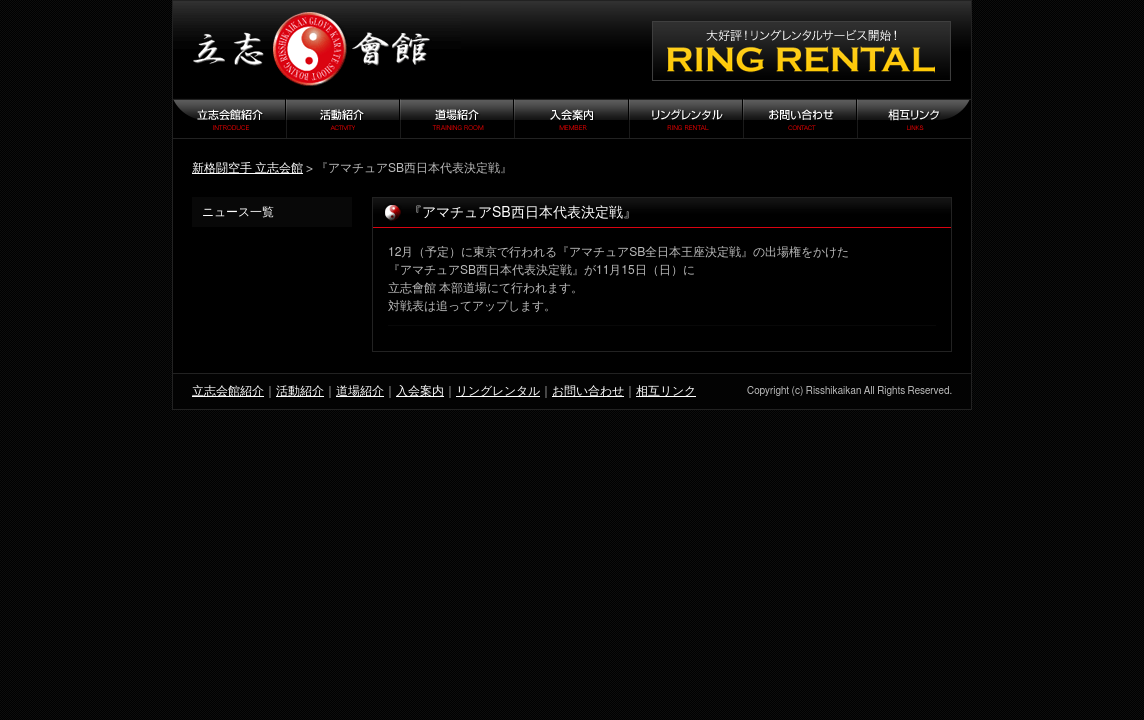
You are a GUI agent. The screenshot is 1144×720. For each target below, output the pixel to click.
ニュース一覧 (238, 212)
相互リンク (666, 391)
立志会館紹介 (228, 391)
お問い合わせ (588, 391)
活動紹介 (300, 391)
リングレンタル (498, 391)
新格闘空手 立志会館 (247, 168)
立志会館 (317, 50)
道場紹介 (360, 391)
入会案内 (420, 391)
